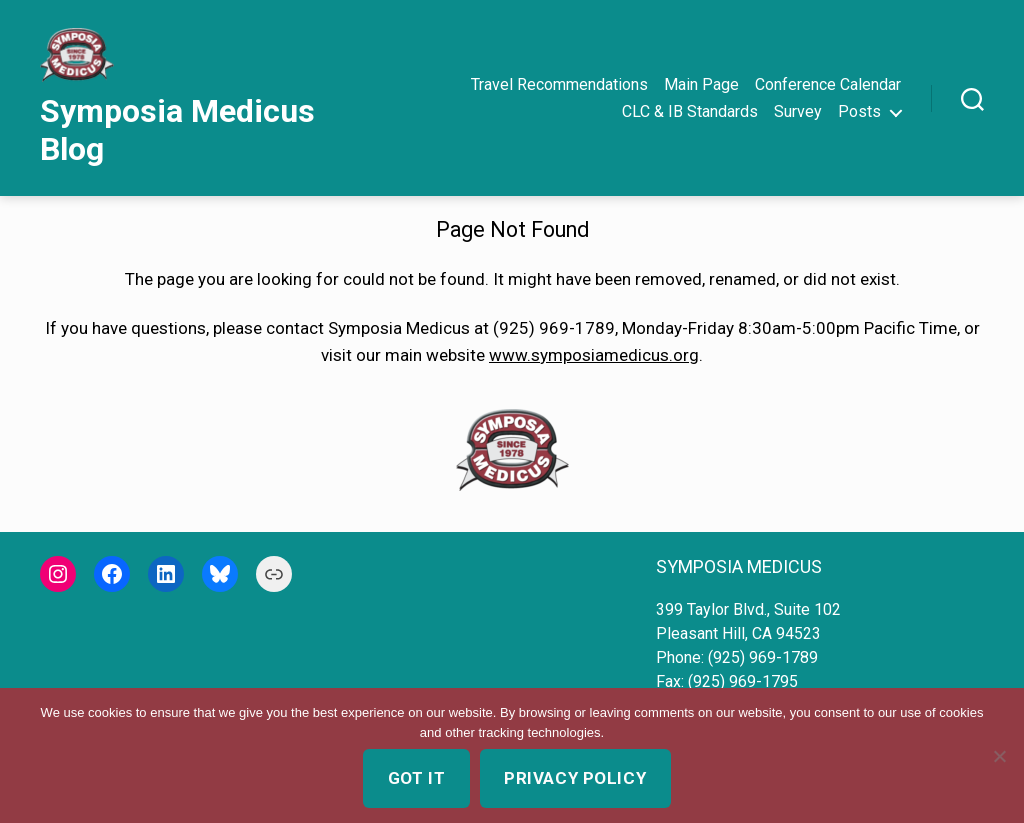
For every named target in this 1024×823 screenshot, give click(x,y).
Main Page (701, 84)
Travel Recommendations (559, 84)
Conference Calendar (828, 84)
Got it (416, 778)
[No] (999, 756)
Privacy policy (575, 778)
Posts (859, 111)
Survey (798, 111)
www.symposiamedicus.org (594, 355)
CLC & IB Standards (690, 111)
